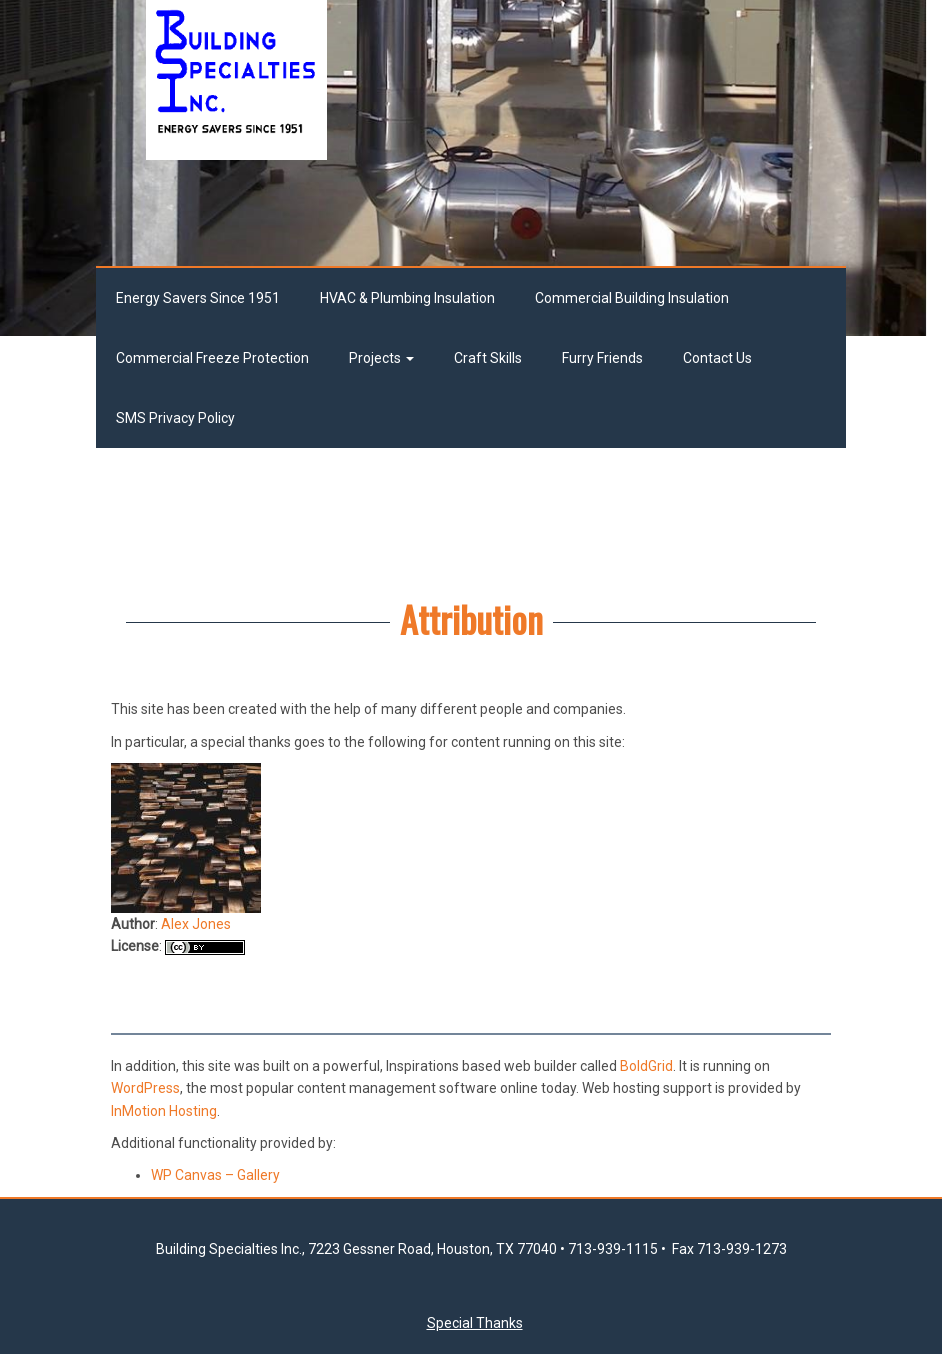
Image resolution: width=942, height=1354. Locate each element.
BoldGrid (646, 1066)
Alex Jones (196, 931)
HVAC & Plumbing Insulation (407, 298)
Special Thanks (475, 1323)
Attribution (471, 618)
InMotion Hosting (164, 1111)
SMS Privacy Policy (175, 418)
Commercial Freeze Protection (212, 358)
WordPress (145, 1088)
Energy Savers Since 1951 (198, 298)
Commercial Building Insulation (632, 298)
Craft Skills (488, 358)
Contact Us (717, 358)
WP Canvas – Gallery (215, 1175)
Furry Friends (602, 358)
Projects (381, 358)
